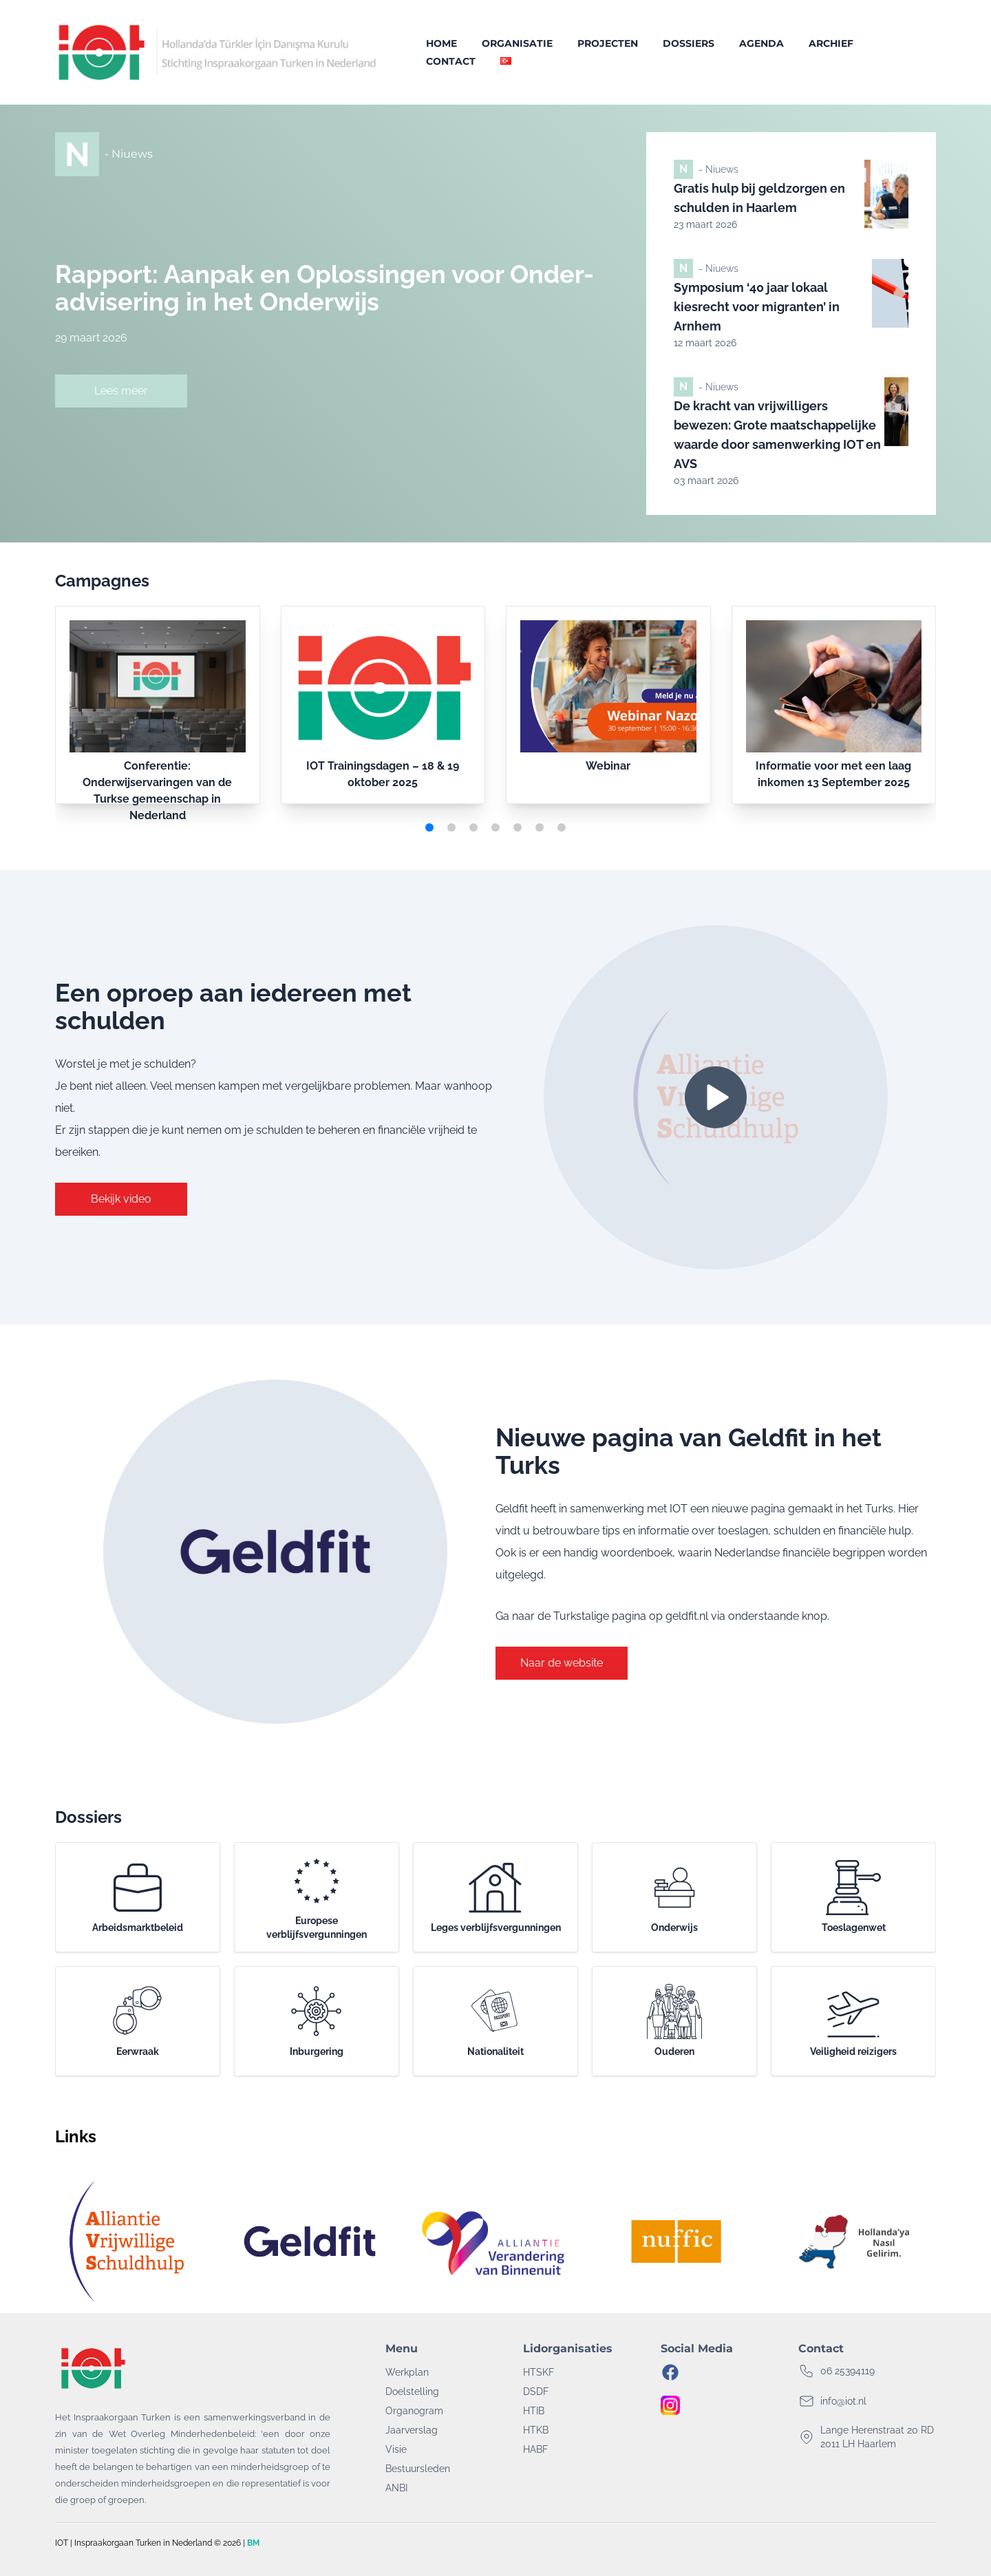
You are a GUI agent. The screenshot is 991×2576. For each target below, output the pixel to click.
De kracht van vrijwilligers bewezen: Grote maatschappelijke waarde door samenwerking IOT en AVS (777, 435)
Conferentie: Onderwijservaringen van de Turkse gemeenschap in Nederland (157, 790)
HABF (535, 2449)
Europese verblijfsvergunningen (316, 1896)
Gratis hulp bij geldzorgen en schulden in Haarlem (759, 198)
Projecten (607, 43)
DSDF (535, 2391)
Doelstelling (412, 2391)
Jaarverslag (411, 2430)
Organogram (414, 2410)
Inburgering (316, 2020)
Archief (831, 43)
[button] (429, 827)
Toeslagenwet (854, 1896)
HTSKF (538, 2372)
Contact (451, 61)
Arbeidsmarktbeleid (137, 1896)
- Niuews (129, 153)
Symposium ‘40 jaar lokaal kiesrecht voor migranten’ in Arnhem (757, 306)
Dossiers (688, 43)
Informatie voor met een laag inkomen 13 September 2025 (833, 774)
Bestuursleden (417, 2468)
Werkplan (407, 2372)
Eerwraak (137, 2020)
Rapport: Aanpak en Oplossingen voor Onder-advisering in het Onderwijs (324, 287)
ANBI (396, 2487)
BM (253, 2543)
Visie (396, 2449)
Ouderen (674, 2020)
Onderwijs (674, 1896)
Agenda (761, 43)
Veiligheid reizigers (853, 2020)
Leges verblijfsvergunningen (496, 1896)
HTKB (535, 2430)
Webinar (608, 765)
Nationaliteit (495, 2020)
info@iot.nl (843, 2401)
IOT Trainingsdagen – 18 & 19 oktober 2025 (382, 774)
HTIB (533, 2410)
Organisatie (517, 43)
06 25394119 (847, 2370)
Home (441, 43)
